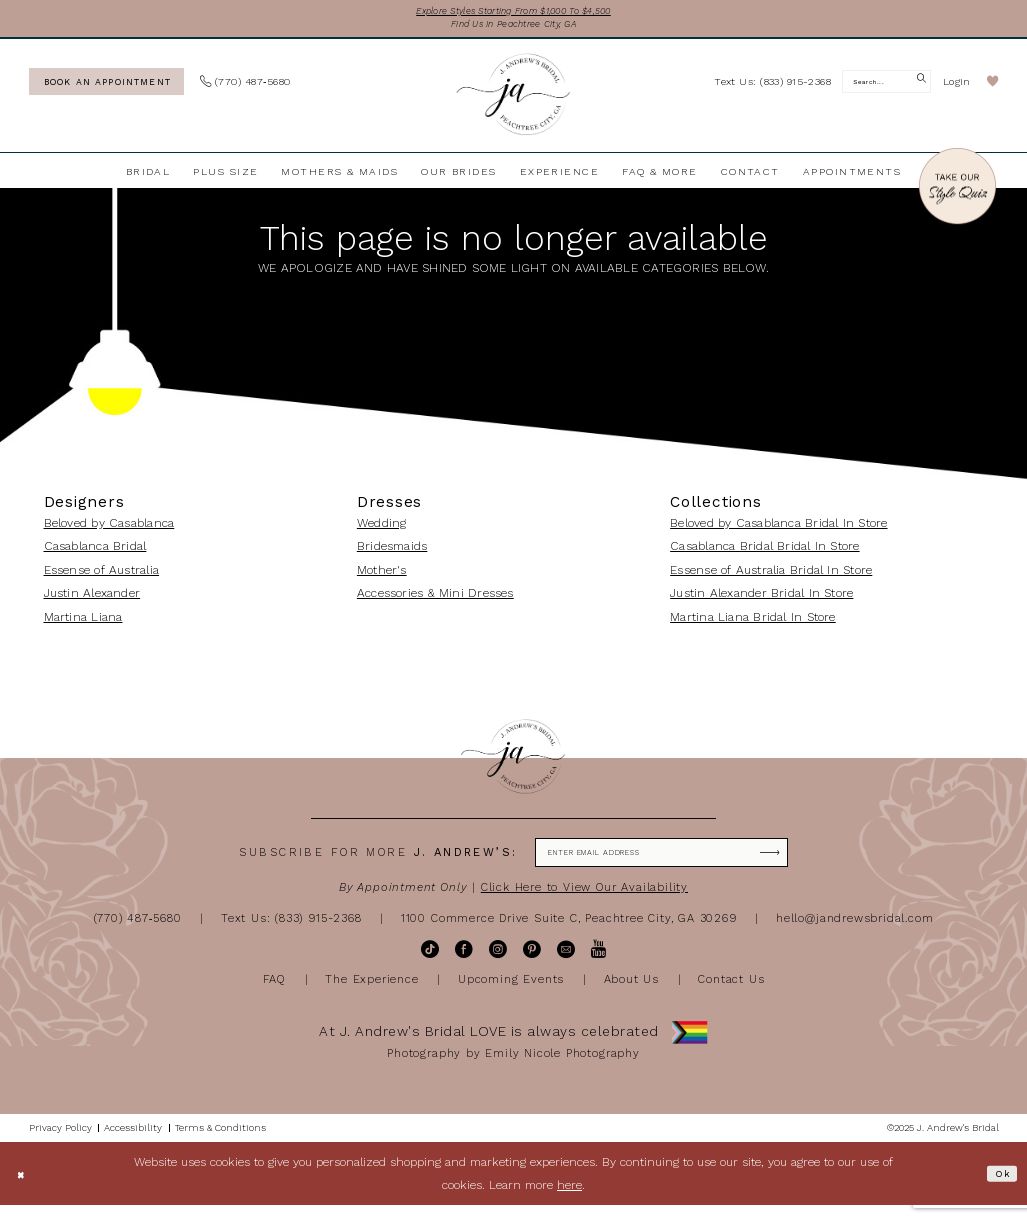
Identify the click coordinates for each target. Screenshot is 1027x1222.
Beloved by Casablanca (109, 532)
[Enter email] (661, 865)
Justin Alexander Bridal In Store (761, 602)
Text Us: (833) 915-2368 (291, 934)
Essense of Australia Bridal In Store (771, 579)
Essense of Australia (102, 579)
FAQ (274, 995)
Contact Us (731, 995)
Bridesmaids (392, 555)
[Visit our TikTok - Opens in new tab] (430, 966)
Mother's (382, 579)
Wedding (382, 532)
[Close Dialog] (24, 1190)
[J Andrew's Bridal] (513, 104)
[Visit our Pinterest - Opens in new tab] (532, 966)
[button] (957, 90)
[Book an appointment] (107, 89)
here (569, 1201)
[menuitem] (106, 89)
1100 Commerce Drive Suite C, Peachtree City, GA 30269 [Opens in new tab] (569, 934)
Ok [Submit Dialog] (999, 1189)
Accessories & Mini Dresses (435, 602)
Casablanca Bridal (95, 555)
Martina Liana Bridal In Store (753, 625)
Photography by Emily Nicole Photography (513, 1069)
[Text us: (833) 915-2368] (772, 89)
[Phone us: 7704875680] (245, 90)
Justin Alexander (92, 602)
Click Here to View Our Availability (584, 904)
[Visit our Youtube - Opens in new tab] (598, 966)
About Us (631, 995)
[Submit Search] (918, 90)
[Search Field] (886, 90)
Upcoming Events (511, 995)
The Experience (371, 995)
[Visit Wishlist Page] (993, 90)
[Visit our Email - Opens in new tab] (566, 966)
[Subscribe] (802, 865)
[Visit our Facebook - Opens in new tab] (464, 966)
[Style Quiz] (957, 197)
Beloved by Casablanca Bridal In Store (778, 532)
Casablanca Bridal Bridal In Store (764, 555)
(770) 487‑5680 (138, 934)
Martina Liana (83, 625)
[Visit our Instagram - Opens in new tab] (498, 966)
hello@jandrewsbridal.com (854, 934)
